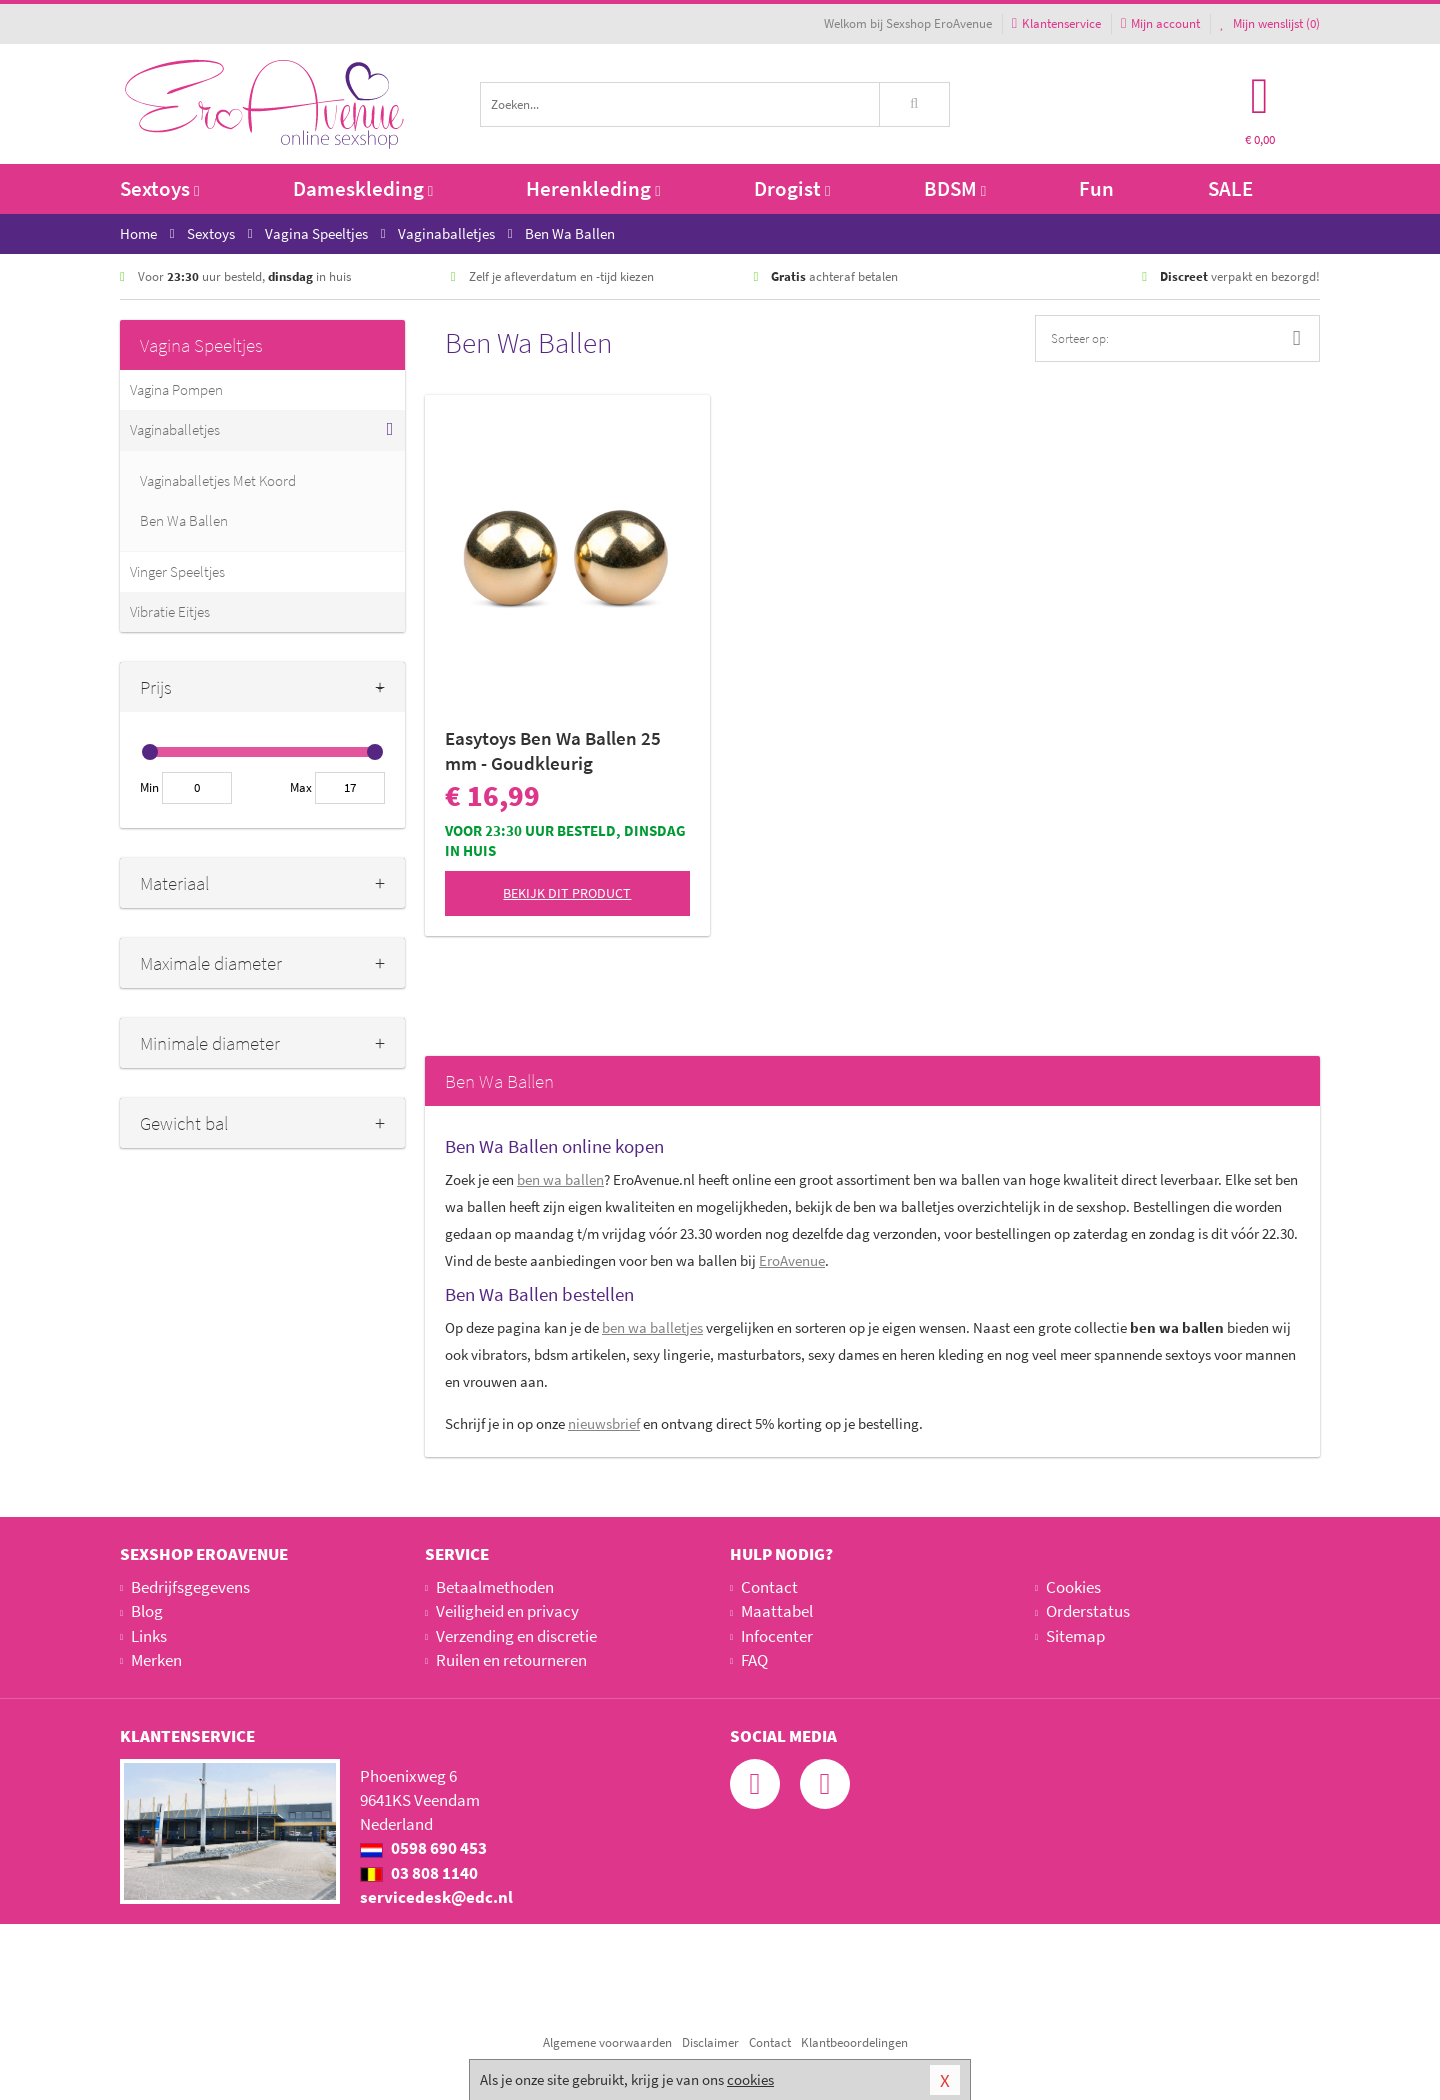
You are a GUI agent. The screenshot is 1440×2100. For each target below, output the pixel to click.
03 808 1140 (419, 1873)
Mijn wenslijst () (1270, 23)
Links (149, 1636)
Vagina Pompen (176, 389)
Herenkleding (593, 188)
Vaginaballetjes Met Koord (218, 480)
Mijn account (1160, 23)
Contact (769, 1587)
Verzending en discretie (516, 1636)
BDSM (955, 188)
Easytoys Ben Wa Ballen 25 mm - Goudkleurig (553, 750)
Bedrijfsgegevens (190, 1587)
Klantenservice (1056, 23)
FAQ (754, 1660)
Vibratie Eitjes (170, 611)
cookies (750, 2079)
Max (301, 787)
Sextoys (159, 188)
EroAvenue (792, 1260)
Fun (1096, 188)
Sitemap (1075, 1636)
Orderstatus (1088, 1611)
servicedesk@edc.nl (436, 1897)
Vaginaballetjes (175, 429)
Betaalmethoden (495, 1587)
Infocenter (777, 1636)
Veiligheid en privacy (507, 1611)
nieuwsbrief (604, 1423)
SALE (1230, 188)
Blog (147, 1611)
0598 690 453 (423, 1848)
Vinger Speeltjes (177, 571)
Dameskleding (363, 188)
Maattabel (777, 1611)
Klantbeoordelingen (854, 2042)
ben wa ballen (560, 1179)
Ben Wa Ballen (184, 520)
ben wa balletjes (652, 1327)
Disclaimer (710, 2042)
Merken (156, 1660)
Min (149, 787)
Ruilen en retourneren (511, 1660)
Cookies (1073, 1587)
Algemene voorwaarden (607, 2042)
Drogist (792, 188)
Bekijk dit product (567, 893)
